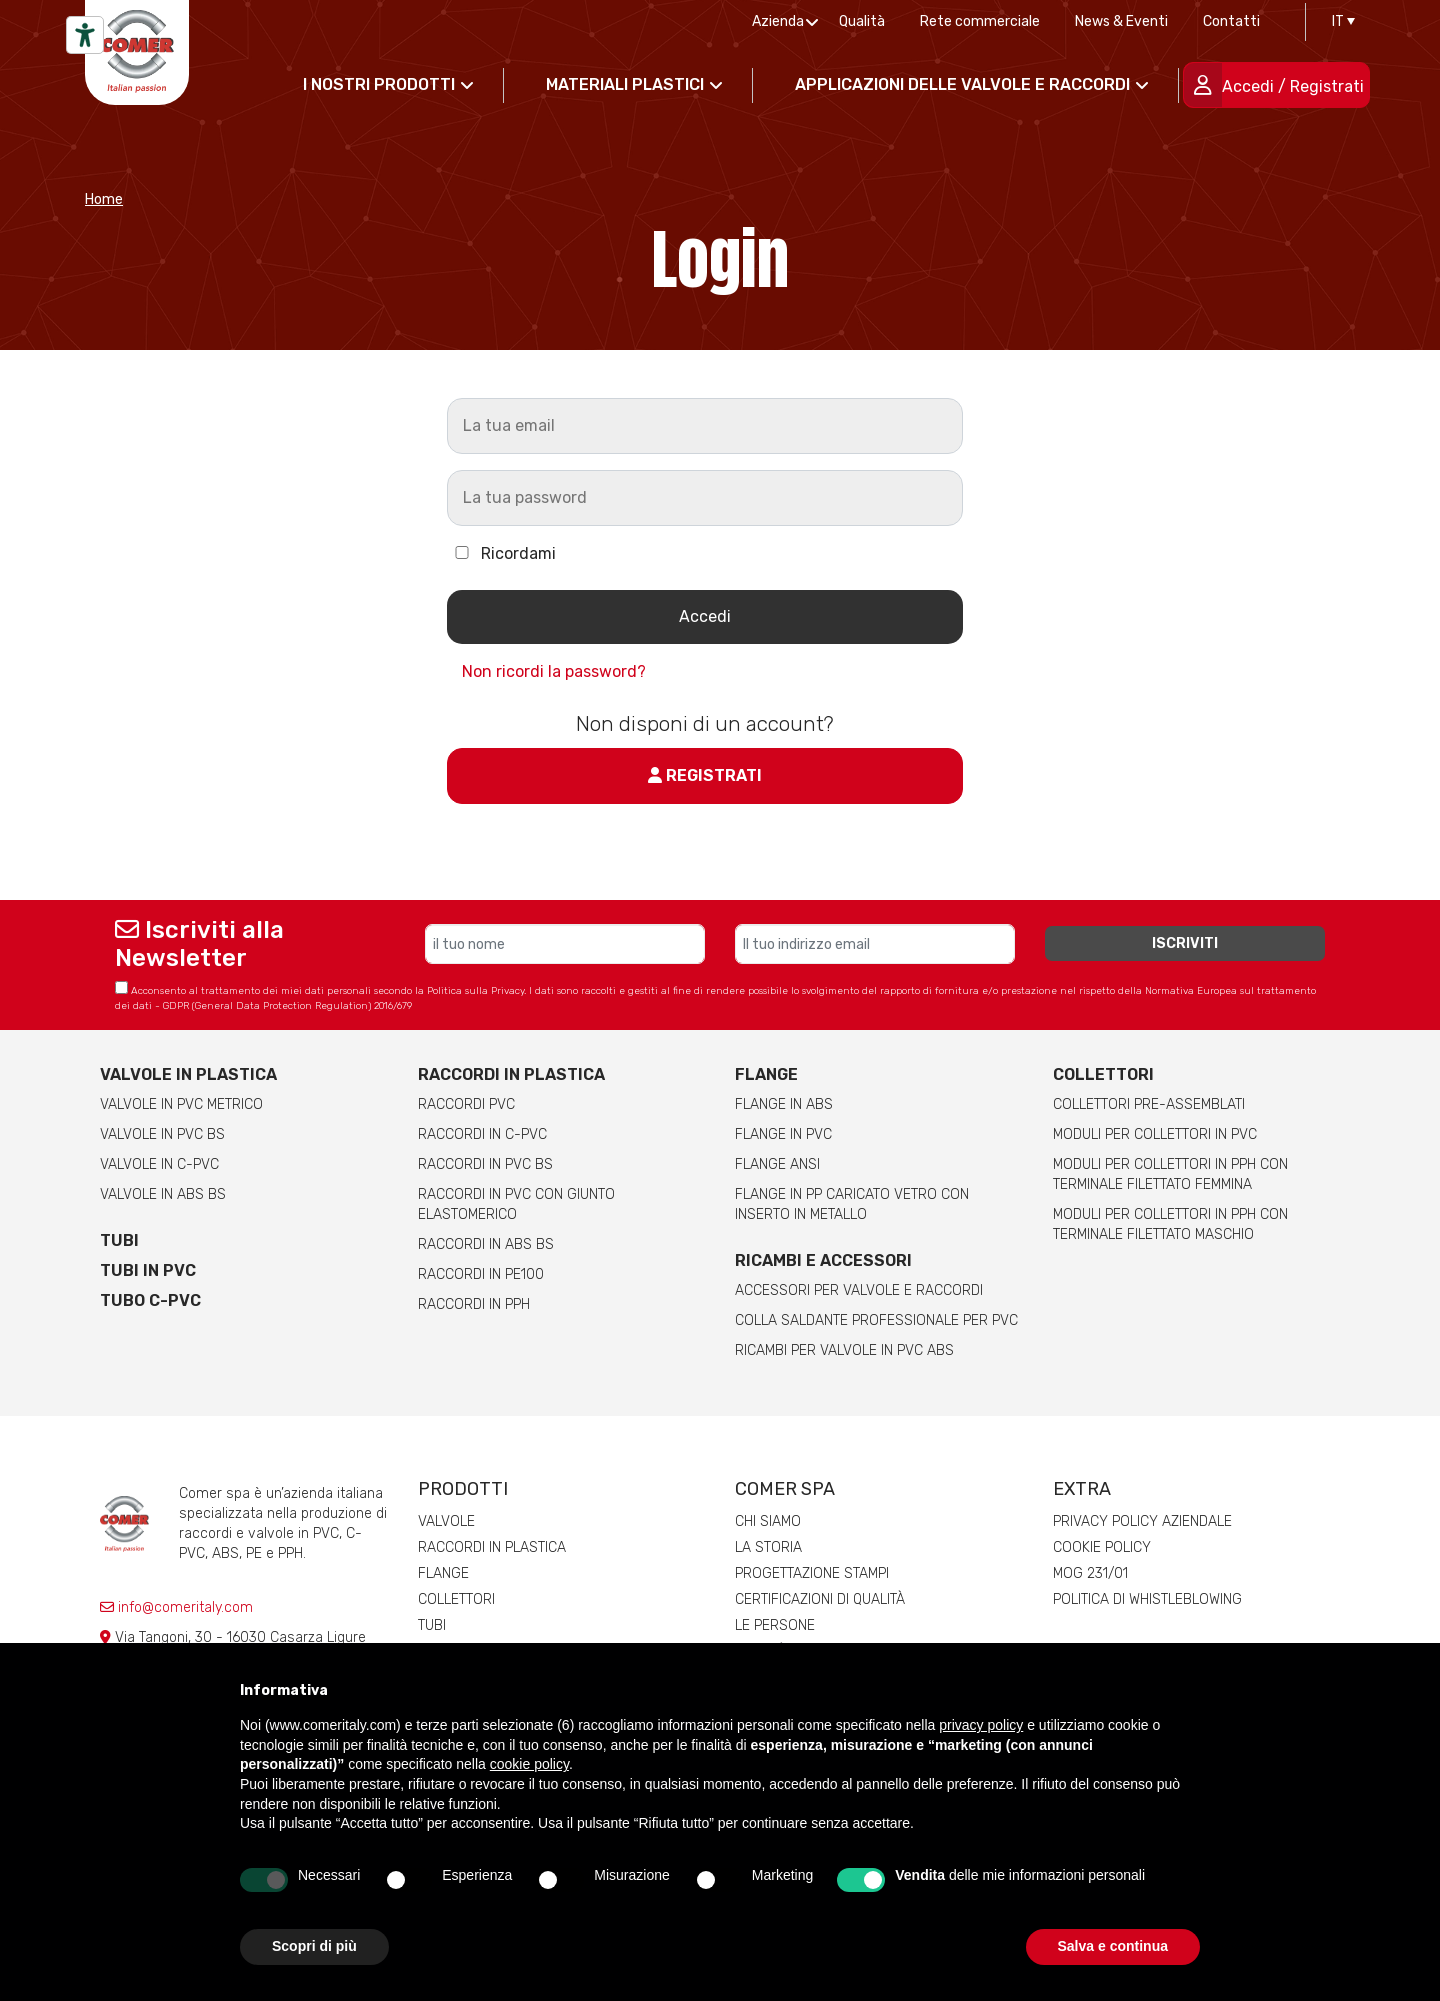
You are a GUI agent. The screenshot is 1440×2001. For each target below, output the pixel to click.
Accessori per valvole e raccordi (859, 1290)
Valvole (446, 1521)
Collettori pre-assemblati (1149, 1104)
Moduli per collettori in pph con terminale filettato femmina (1170, 1174)
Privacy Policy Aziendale (1142, 1521)
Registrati (705, 775)
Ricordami (501, 553)
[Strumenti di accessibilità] (85, 35)
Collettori (1103, 1074)
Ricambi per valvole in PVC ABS (844, 1350)
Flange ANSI (777, 1164)
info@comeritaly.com (176, 1607)
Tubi (119, 1240)
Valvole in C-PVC (159, 1164)
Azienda (778, 21)
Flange (766, 1074)
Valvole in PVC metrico (181, 1104)
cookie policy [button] (529, 1764)
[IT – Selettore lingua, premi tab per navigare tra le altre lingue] (1338, 22)
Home (104, 199)
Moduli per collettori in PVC (1155, 1134)
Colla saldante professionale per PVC (876, 1320)
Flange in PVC (783, 1134)
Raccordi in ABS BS (486, 1244)
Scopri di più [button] (314, 1946)
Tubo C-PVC (150, 1300)
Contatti (1231, 21)
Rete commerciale (980, 21)
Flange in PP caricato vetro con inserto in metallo (852, 1204)
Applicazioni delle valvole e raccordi (962, 84)
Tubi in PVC (148, 1270)
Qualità (862, 21)
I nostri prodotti (379, 84)
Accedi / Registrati (1293, 86)
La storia (768, 1547)
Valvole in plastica (188, 1074)
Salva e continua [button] (1113, 1946)
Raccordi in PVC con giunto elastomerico (516, 1204)
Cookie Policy (1102, 1547)
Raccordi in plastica (511, 1074)
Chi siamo (768, 1521)
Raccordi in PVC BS (485, 1164)
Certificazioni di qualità (820, 1599)
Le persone (775, 1625)
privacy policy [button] (981, 1725)
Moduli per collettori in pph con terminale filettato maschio (1170, 1224)
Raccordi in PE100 (481, 1274)
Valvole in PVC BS (162, 1134)
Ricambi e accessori (823, 1260)
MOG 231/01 (1090, 1573)
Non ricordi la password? (554, 671)
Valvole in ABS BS (163, 1194)
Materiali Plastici (625, 84)
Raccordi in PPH (474, 1304)
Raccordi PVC (466, 1104)
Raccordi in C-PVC (482, 1134)
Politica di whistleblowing (1147, 1599)
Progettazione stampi (812, 1573)
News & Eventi (1121, 21)
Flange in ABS (784, 1104)
